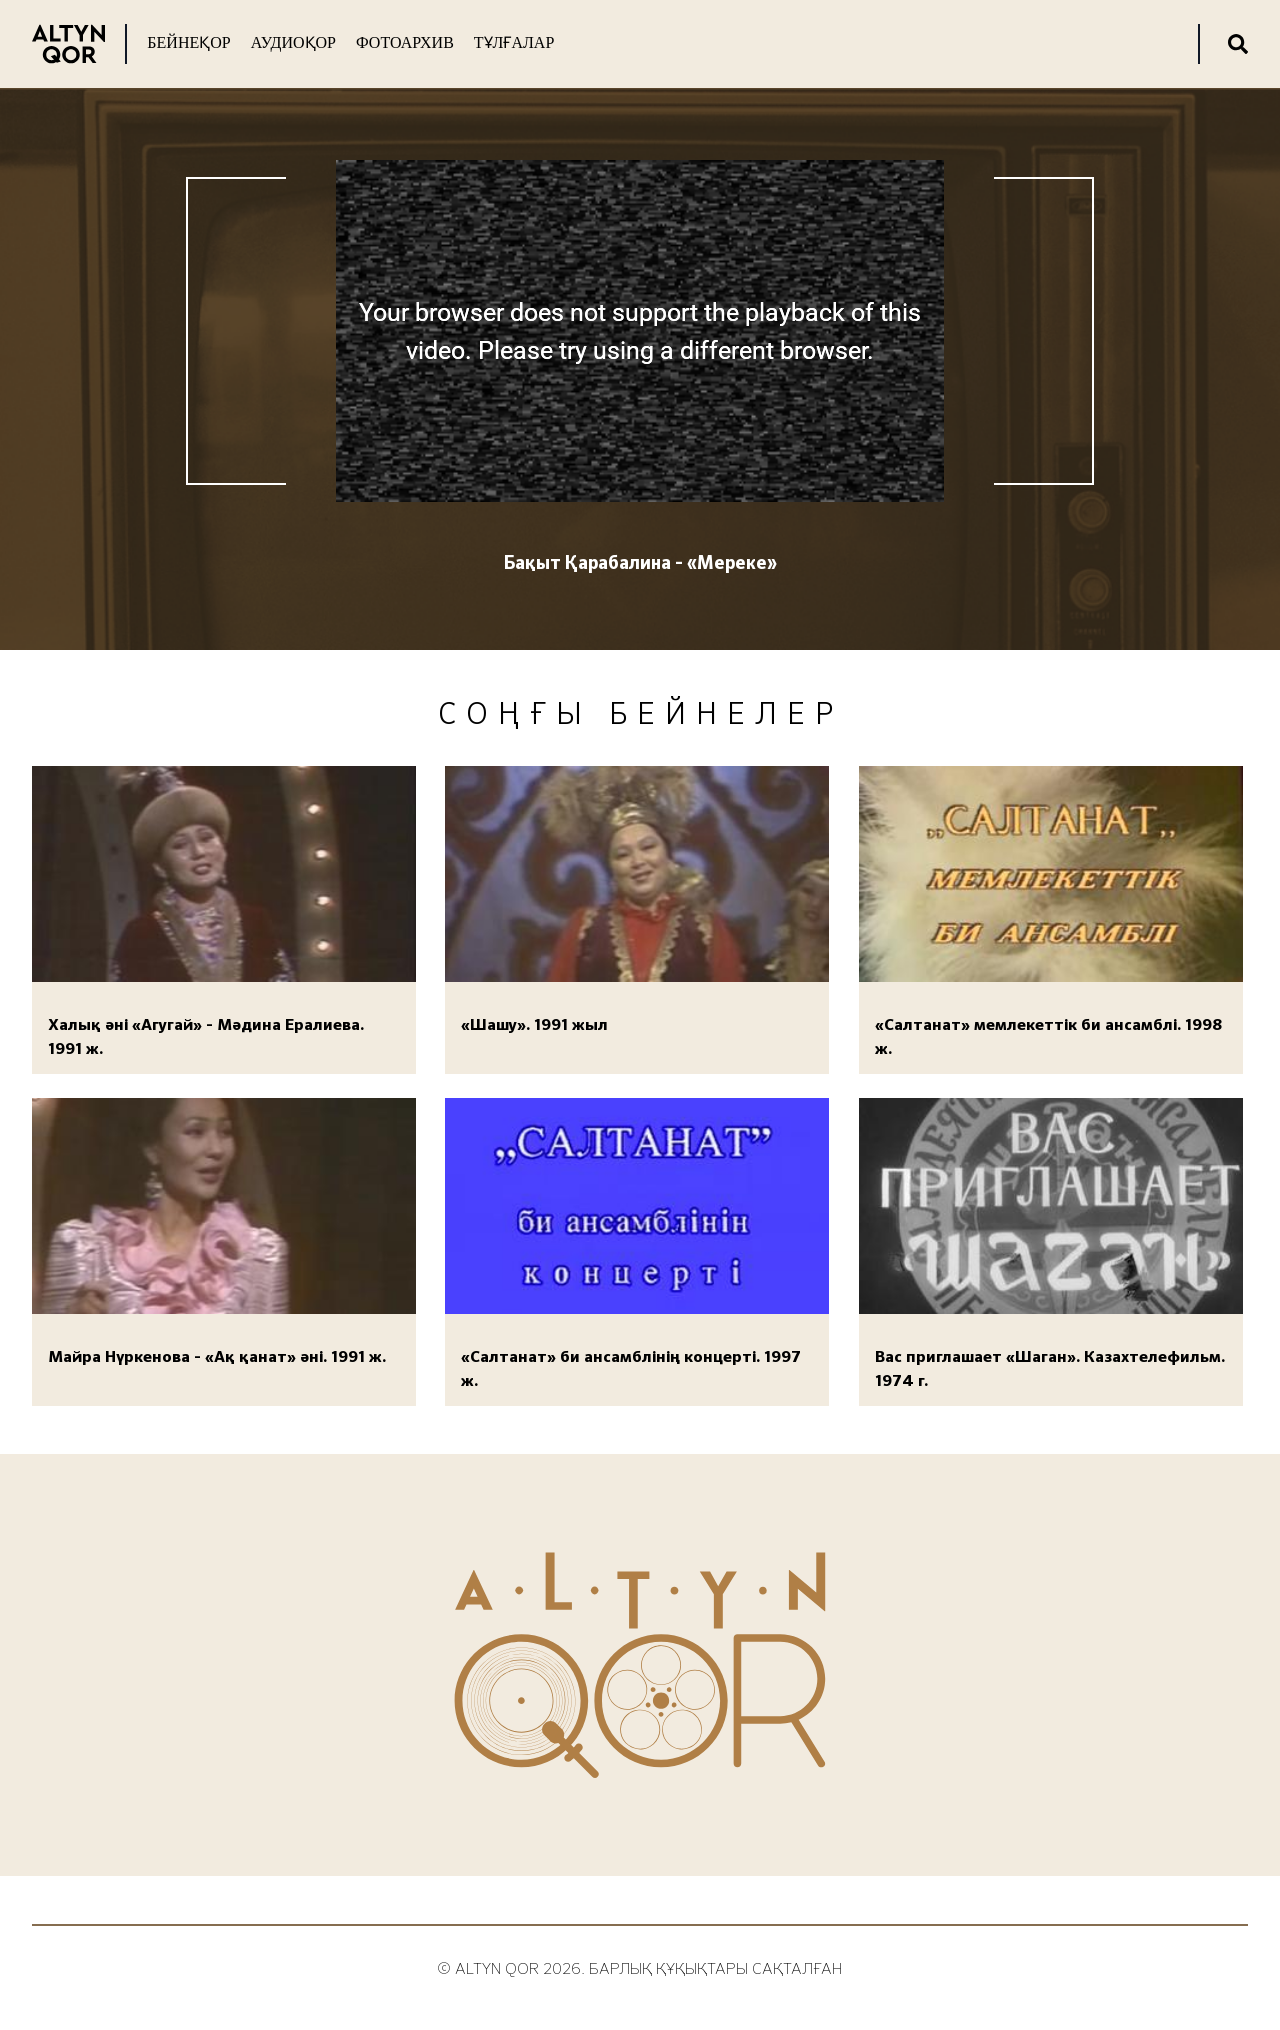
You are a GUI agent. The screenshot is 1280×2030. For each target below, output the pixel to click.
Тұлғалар (514, 42)
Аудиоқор (293, 42)
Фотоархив (405, 42)
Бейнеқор (188, 42)
